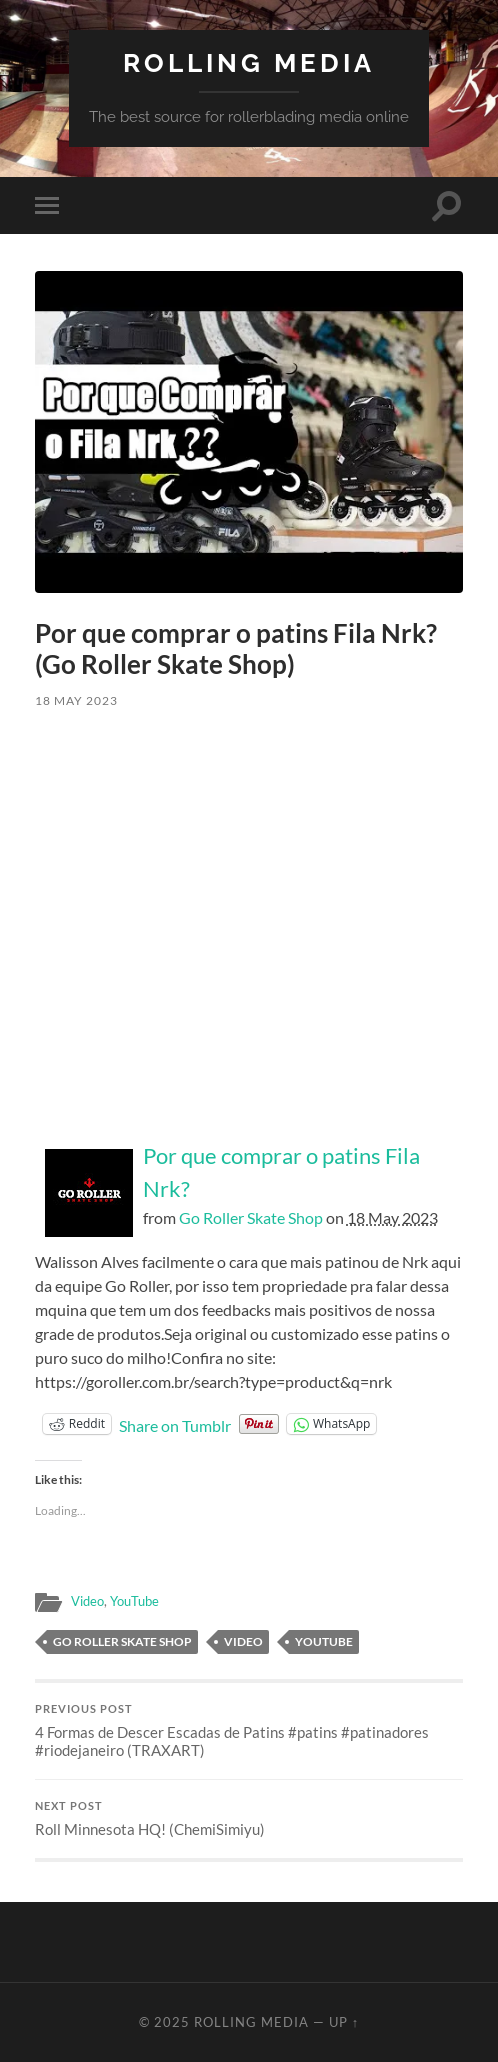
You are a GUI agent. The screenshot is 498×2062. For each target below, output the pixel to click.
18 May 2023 (76, 700)
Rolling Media (249, 62)
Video (87, 1601)
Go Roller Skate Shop (251, 1217)
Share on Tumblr (175, 1424)
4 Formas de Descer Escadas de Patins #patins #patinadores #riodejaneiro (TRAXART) (249, 1731)
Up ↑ (344, 2022)
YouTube (134, 1601)
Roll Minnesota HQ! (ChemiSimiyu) (249, 1819)
